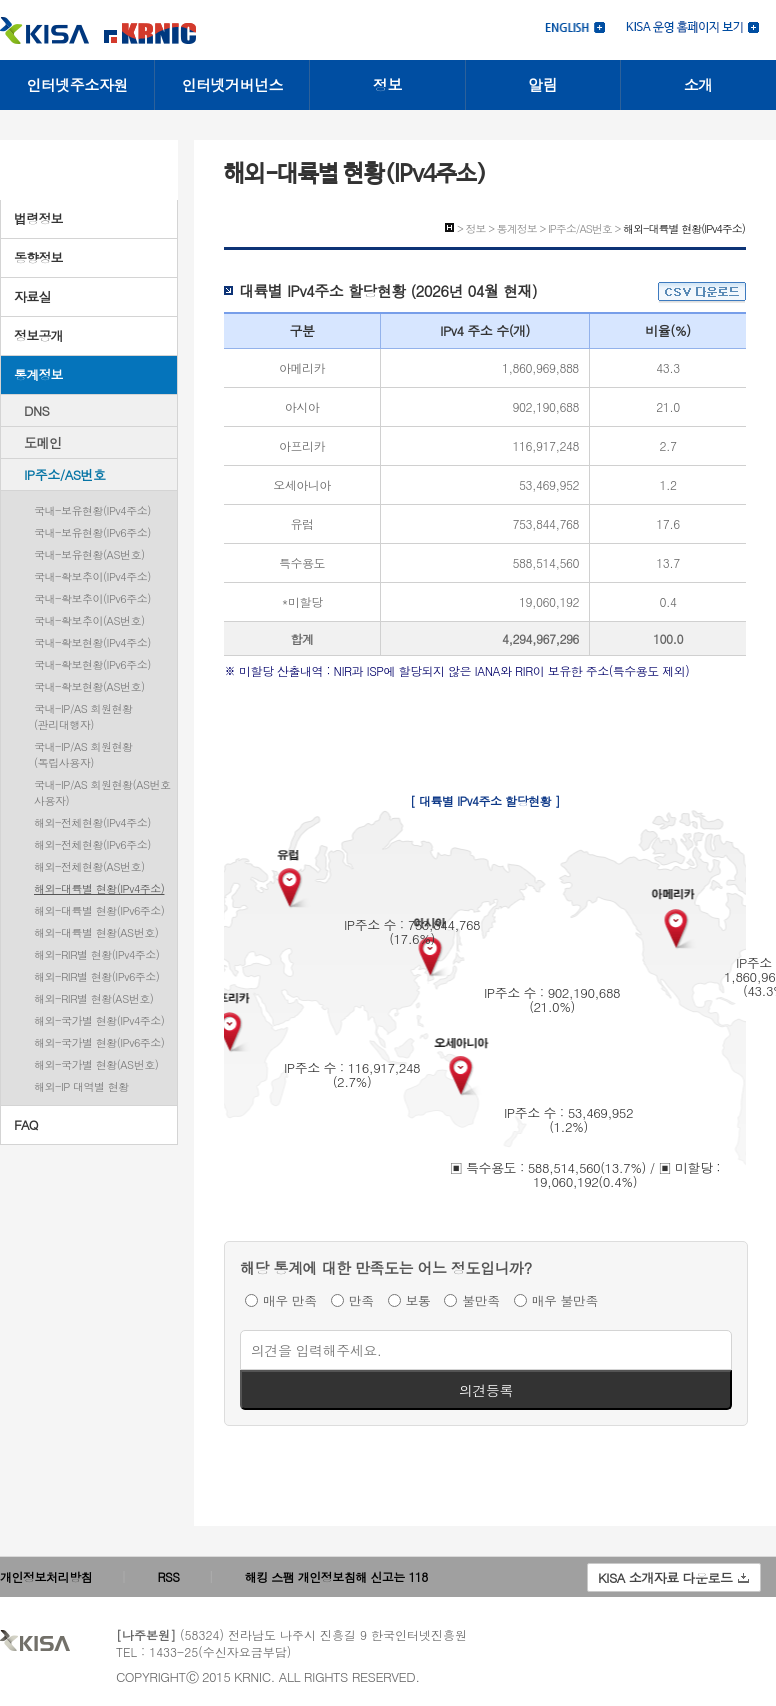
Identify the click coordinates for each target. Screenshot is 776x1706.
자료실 (32, 296)
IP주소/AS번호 (65, 474)
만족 (361, 1300)
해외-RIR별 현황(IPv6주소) (96, 976)
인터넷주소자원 (77, 84)
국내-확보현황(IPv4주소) (92, 642)
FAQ (26, 1124)
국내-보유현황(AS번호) (89, 554)
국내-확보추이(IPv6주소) (92, 598)
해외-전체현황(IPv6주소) (92, 844)
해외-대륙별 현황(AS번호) (96, 932)
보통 (418, 1300)
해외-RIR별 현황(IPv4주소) (96, 954)
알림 (542, 84)
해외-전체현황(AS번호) (89, 866)
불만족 (481, 1300)
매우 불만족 (565, 1300)
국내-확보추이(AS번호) (89, 620)
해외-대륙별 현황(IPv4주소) (99, 888)
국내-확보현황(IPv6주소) (92, 664)
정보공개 (38, 335)
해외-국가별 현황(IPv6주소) (99, 1042)
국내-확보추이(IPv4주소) (92, 576)
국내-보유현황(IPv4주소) (92, 510)
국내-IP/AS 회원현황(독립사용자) (83, 754)
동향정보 (38, 257)
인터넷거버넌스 (233, 84)
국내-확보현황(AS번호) (89, 686)
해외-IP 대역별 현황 (81, 1086)
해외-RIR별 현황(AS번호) (93, 998)
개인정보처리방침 (46, 1576)
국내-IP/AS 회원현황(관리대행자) (83, 716)
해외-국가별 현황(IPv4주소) (99, 1020)
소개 (698, 84)
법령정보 (38, 218)
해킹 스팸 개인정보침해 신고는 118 (336, 1576)
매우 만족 (290, 1300)
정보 (387, 84)
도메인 (43, 442)
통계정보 (38, 374)
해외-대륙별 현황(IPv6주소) (99, 910)
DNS (36, 410)
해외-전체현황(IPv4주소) (92, 822)
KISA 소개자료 (673, 1577)
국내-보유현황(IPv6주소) (92, 532)
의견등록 (486, 1390)
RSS (169, 1576)
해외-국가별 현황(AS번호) (96, 1064)
